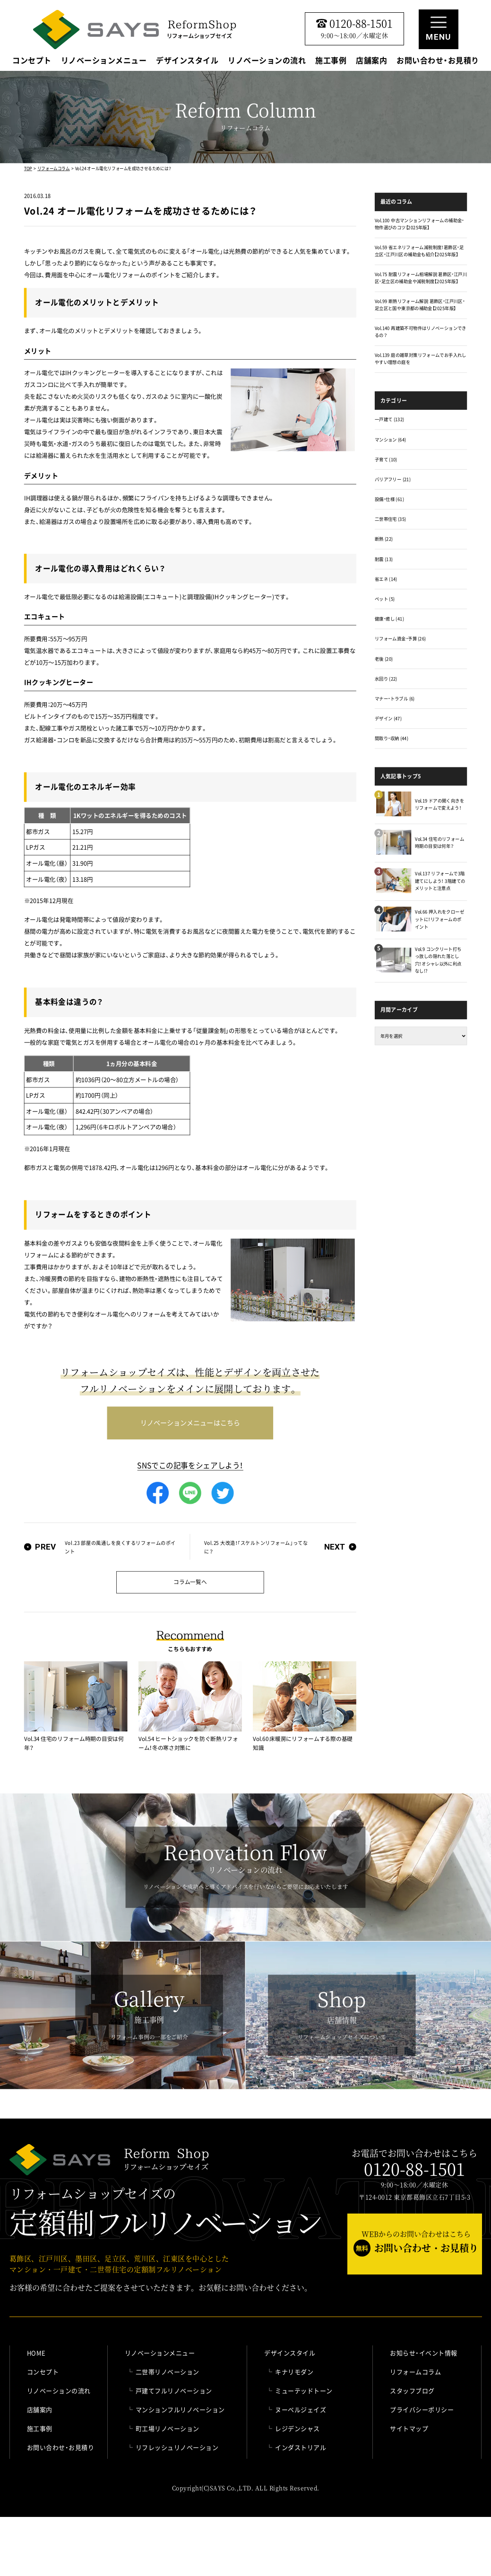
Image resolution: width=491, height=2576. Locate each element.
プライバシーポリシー (422, 2409)
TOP (28, 168)
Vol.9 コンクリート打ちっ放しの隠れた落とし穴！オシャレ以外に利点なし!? (438, 960)
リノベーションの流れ (267, 61)
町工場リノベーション (167, 2428)
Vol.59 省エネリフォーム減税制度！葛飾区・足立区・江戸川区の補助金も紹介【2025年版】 (419, 251)
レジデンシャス (297, 2428)
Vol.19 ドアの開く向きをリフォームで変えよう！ (439, 804)
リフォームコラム (53, 168)
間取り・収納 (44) (391, 738)
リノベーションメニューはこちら (190, 1423)
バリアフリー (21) (393, 479)
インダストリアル (300, 2447)
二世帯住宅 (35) (390, 519)
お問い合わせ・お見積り (437, 61)
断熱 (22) (384, 539)
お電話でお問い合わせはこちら (414, 2163)
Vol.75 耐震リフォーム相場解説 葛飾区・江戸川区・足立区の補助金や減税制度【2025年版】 (421, 278)
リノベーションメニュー (104, 61)
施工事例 (330, 61)
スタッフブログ (412, 2390)
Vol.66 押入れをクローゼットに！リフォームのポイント (439, 919)
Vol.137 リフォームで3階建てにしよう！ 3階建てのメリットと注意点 (440, 880)
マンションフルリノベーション (180, 2409)
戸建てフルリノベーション (174, 2390)
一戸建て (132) (389, 419)
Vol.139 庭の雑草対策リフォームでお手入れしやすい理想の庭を (420, 359)
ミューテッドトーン (304, 2390)
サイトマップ (409, 2428)
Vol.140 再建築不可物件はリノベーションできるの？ (420, 332)
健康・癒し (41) (389, 618)
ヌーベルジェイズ (300, 2409)
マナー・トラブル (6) (394, 698)
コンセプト (32, 61)
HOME (36, 2352)
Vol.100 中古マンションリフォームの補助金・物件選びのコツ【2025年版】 (419, 224)
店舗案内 (371, 61)
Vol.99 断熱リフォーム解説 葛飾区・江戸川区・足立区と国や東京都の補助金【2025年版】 (420, 305)
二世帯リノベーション (167, 2371)
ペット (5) (385, 598)
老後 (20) (384, 658)
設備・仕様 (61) (389, 499)
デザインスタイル (187, 61)
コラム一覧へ (190, 1582)
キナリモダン (294, 2371)
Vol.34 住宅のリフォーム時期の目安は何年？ (439, 842)
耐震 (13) (384, 559)
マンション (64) (390, 439)
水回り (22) (386, 678)
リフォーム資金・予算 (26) (400, 638)
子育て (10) (386, 459)
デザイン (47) (388, 718)
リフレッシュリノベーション (177, 2447)
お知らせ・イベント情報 (423, 2352)
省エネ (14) (386, 579)
